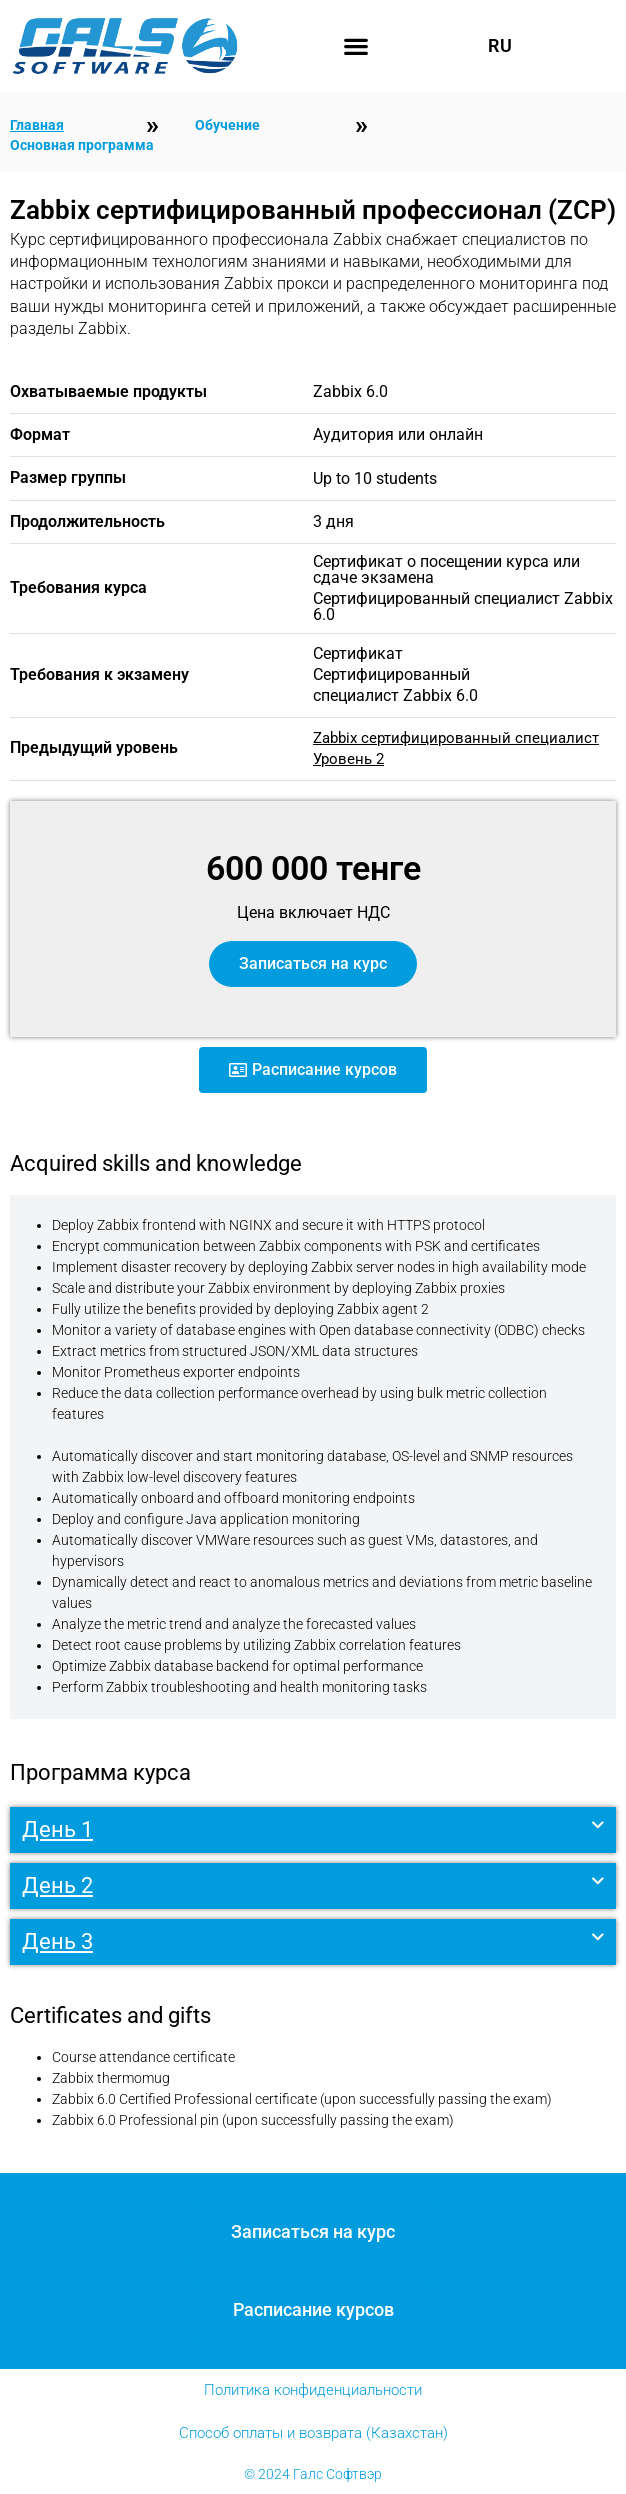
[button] (356, 46)
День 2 (57, 1885)
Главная (37, 125)
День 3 (57, 1941)
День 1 (57, 1829)
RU (500, 46)
